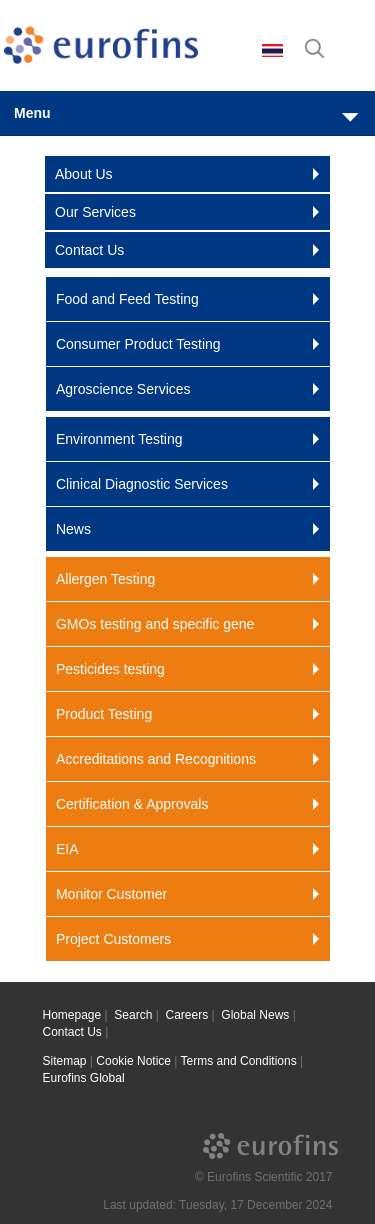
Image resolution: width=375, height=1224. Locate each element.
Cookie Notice (133, 1061)
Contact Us (72, 1032)
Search (133, 1015)
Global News (255, 1015)
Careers (187, 1015)
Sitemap (65, 1061)
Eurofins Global (84, 1078)
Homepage (72, 1015)
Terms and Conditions (239, 1061)
